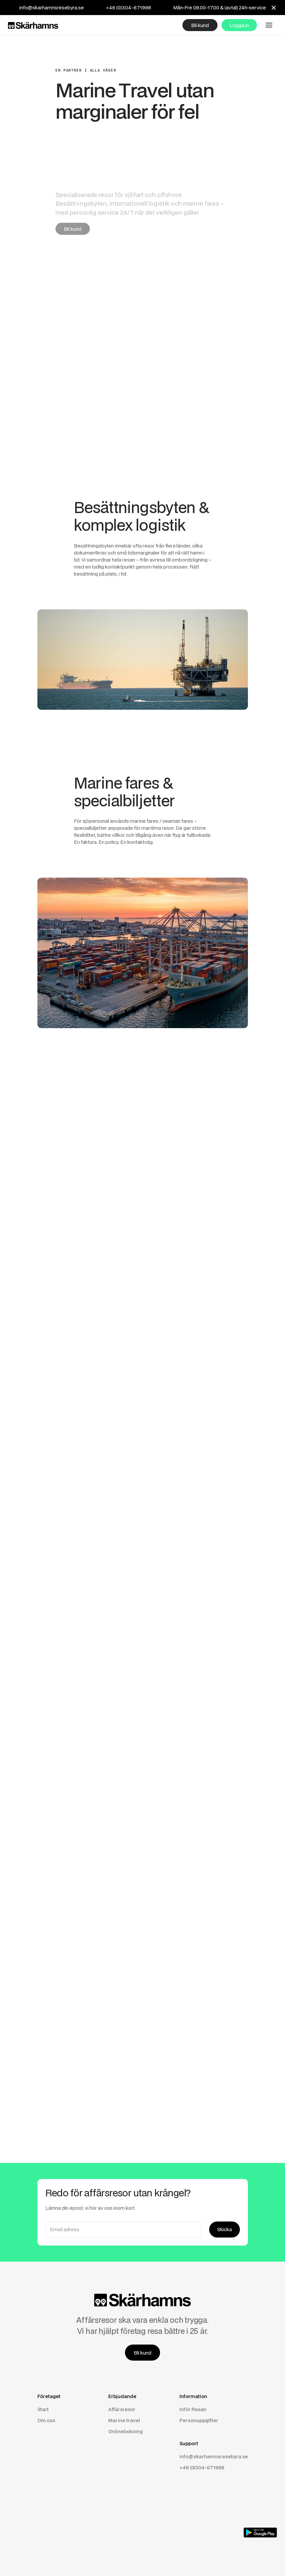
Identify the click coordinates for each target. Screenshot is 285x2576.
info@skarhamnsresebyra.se (51, 7)
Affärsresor (121, 2409)
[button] (269, 25)
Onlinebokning (125, 2431)
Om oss (46, 2420)
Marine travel (124, 2420)
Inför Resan (192, 2409)
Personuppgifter (198, 2420)
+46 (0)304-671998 (128, 7)
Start (43, 2409)
